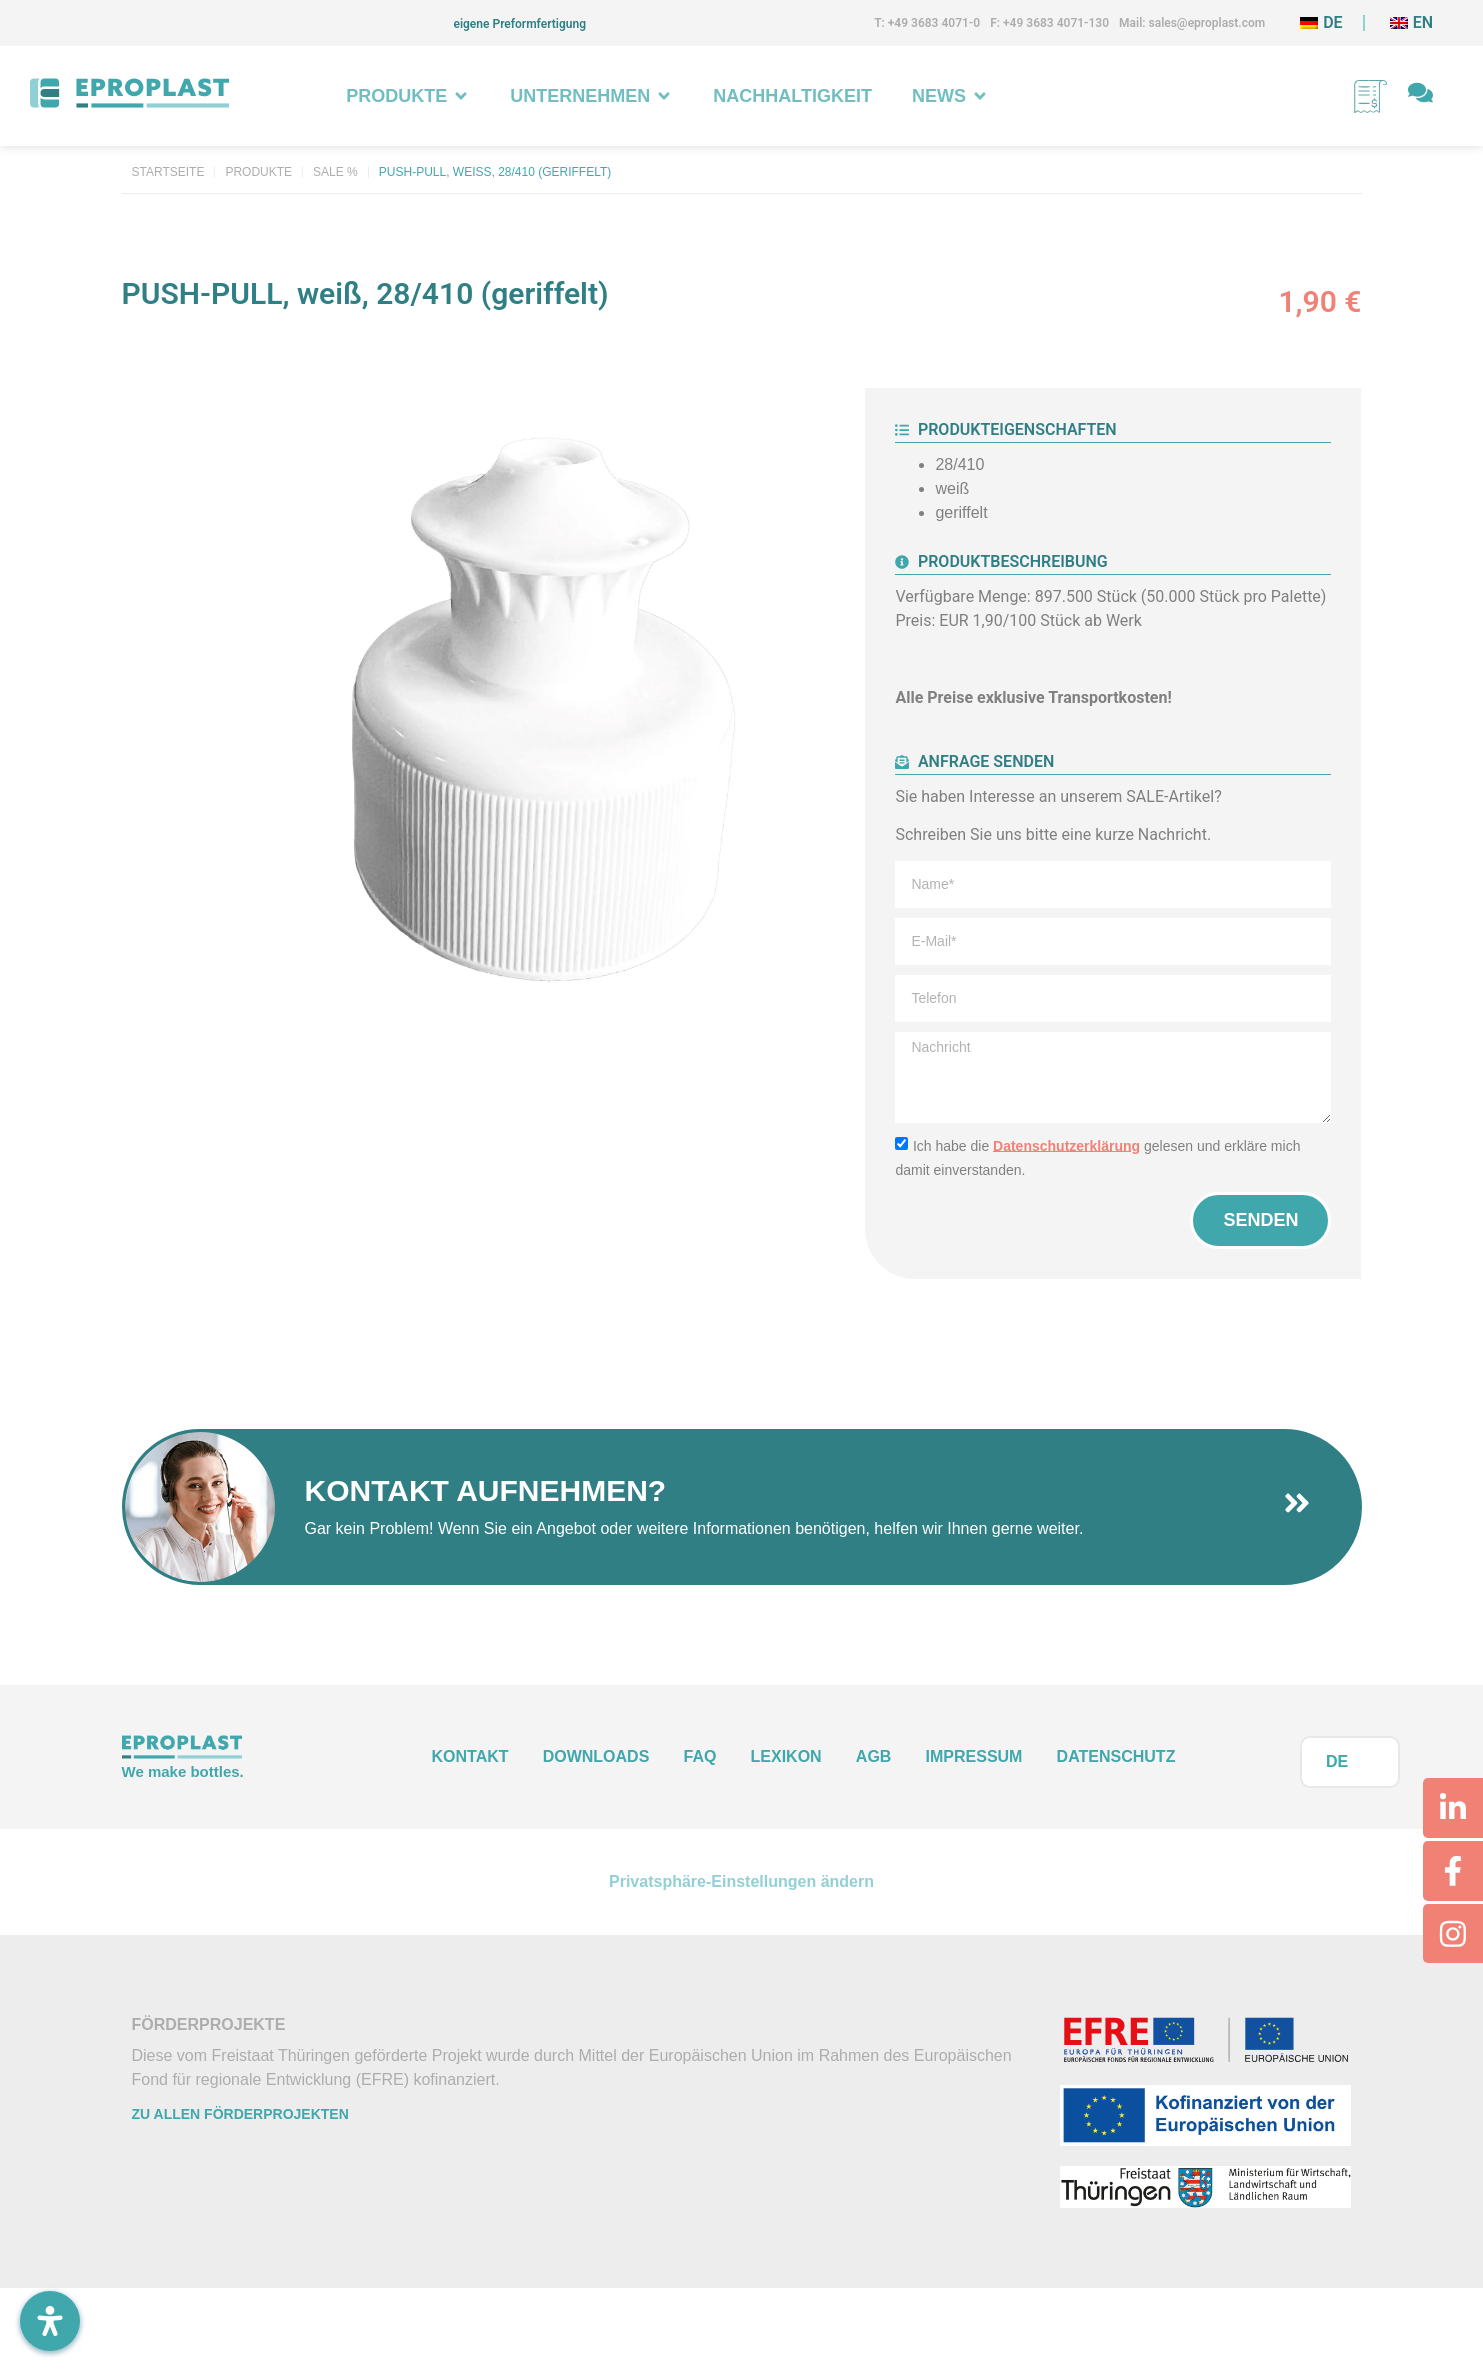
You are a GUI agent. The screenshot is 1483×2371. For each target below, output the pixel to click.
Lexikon (786, 1756)
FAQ (700, 1756)
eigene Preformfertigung (519, 24)
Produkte (258, 172)
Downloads (596, 1756)
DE (1337, 1761)
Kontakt (470, 1756)
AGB (874, 1756)
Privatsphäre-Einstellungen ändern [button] (741, 1881)
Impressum (974, 1756)
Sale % (335, 172)
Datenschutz (1116, 1756)
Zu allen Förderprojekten (240, 2115)
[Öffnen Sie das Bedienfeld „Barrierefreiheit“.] (50, 2321)
